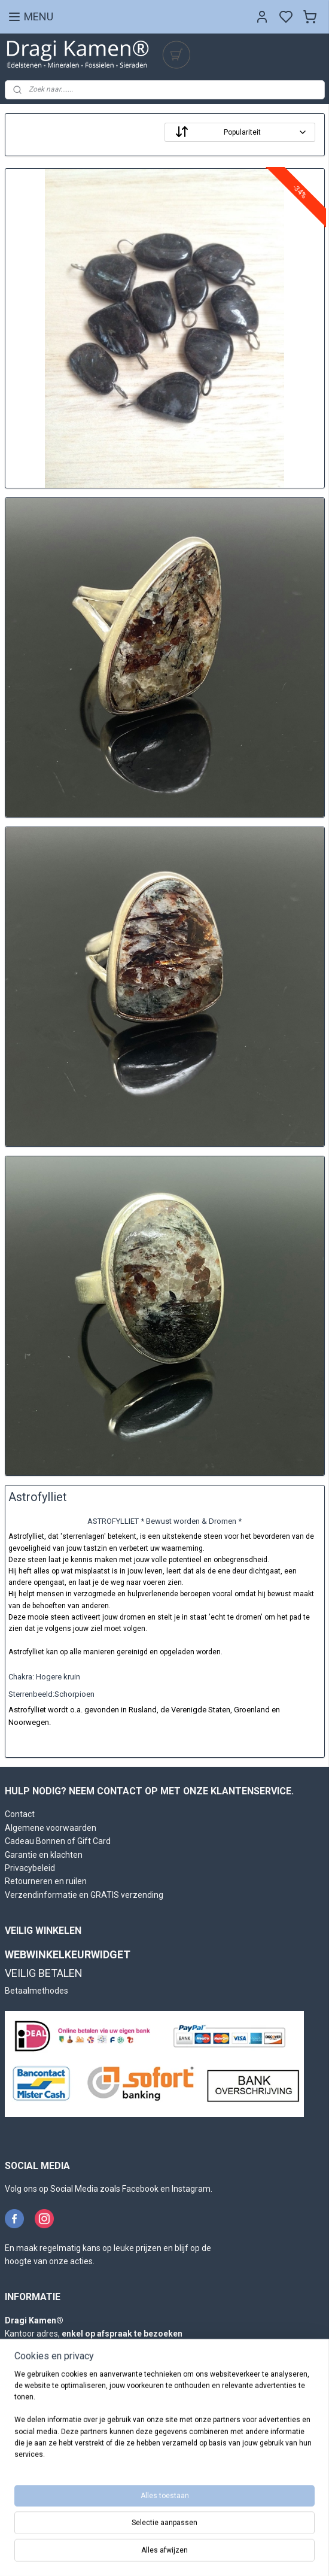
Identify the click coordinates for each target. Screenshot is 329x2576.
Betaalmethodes (36, 1990)
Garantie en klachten (44, 1855)
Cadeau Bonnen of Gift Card (58, 1841)
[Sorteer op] (240, 132)
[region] (164, 2420)
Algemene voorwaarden (50, 1828)
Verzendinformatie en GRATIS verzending (84, 1895)
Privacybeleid (30, 1868)
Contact (20, 1814)
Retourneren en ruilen (46, 1881)
